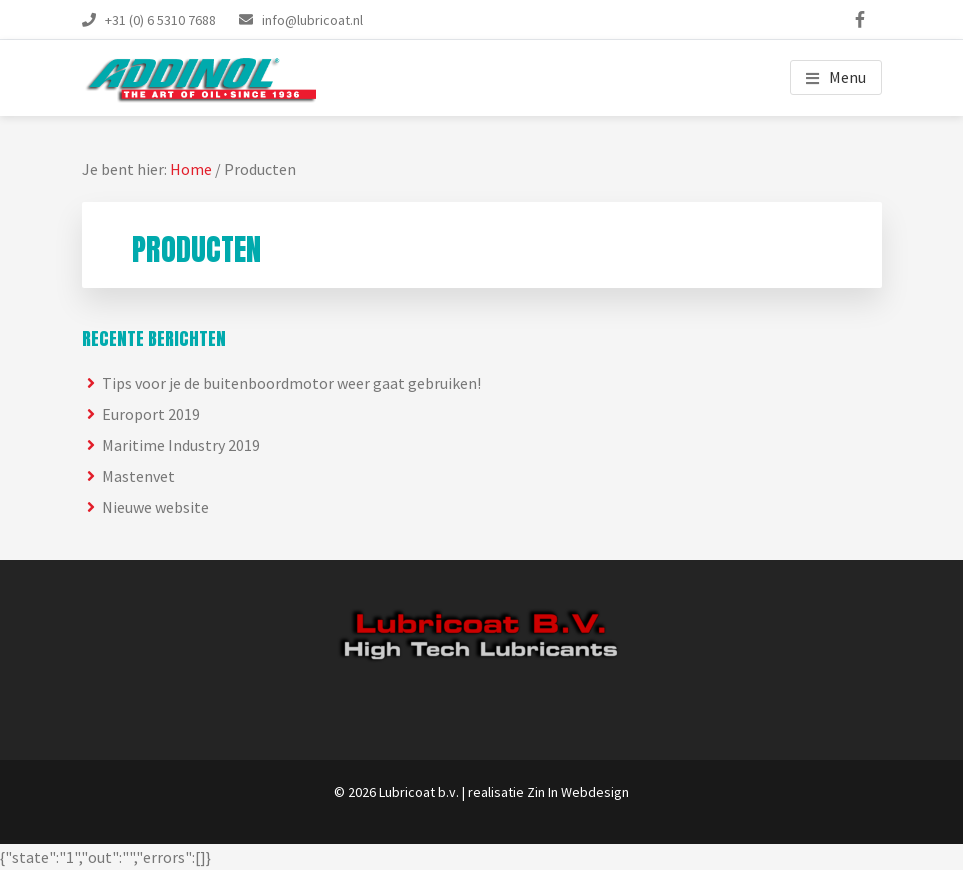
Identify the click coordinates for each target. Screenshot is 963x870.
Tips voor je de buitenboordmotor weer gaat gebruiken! (291, 383)
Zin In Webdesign (578, 792)
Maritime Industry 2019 (181, 445)
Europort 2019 (151, 414)
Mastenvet (138, 476)
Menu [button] (847, 77)
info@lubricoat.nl (312, 20)
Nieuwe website (155, 507)
